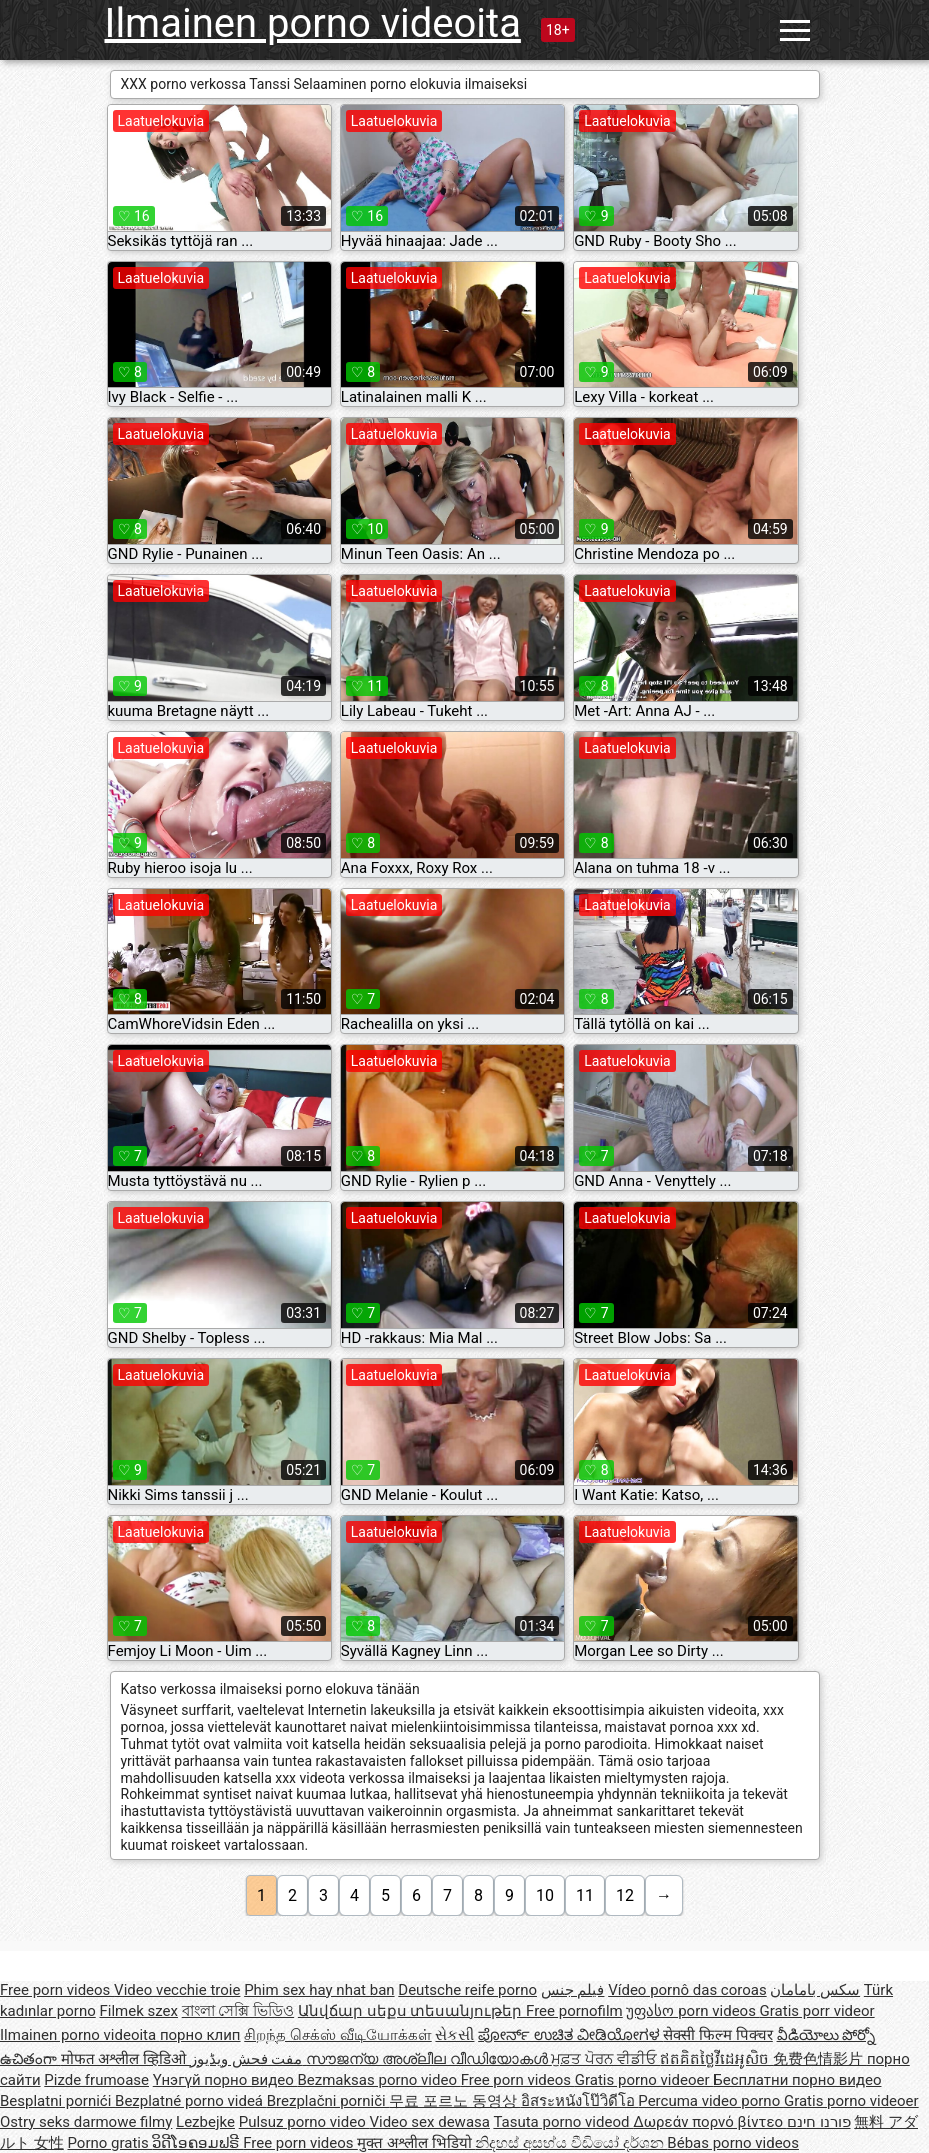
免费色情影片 (820, 2059)
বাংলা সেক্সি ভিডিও (238, 2011)
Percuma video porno (711, 2101)
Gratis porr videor (817, 2011)
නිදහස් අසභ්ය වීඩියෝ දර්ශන (571, 2143)
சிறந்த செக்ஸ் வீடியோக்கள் (337, 2035)
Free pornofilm (574, 2011)
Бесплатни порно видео (797, 2080)
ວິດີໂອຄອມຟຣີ (197, 2143)
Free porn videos (57, 1990)
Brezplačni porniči (328, 2101)
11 (585, 1895)
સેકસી (454, 2035)
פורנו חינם (819, 2122)
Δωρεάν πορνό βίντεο (710, 2122)
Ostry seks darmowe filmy (86, 2122)
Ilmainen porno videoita (313, 23)
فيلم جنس (573, 1990)
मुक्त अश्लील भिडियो (416, 2143)
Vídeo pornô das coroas (687, 1990)
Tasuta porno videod (563, 2122)
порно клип (200, 2035)
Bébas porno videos (733, 2143)
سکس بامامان (815, 1990)
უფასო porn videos (692, 2011)
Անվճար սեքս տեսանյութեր (412, 2011)
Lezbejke (205, 2122)
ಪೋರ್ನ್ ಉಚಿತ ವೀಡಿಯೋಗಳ (570, 2035)
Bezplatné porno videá (191, 2101)
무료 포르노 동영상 (454, 2101)
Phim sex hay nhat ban (319, 1990)
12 (625, 1895)
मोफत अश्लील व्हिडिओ (125, 2059)
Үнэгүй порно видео (225, 2080)
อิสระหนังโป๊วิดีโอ (580, 2101)
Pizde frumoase (96, 2080)
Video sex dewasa (429, 2122)
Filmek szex (138, 2011)
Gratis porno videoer (644, 2080)
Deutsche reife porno (467, 1990)
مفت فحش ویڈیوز (248, 2059)
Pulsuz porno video (304, 2122)
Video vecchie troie (177, 1990)
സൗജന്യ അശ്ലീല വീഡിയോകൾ (428, 2059)
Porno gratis (109, 2143)
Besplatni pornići (57, 2101)
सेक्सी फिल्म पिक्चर (717, 2035)
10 (545, 1895)
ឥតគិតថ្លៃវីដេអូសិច (716, 2059)
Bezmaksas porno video (378, 2080)
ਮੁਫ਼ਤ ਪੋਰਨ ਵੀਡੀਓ (605, 2059)
